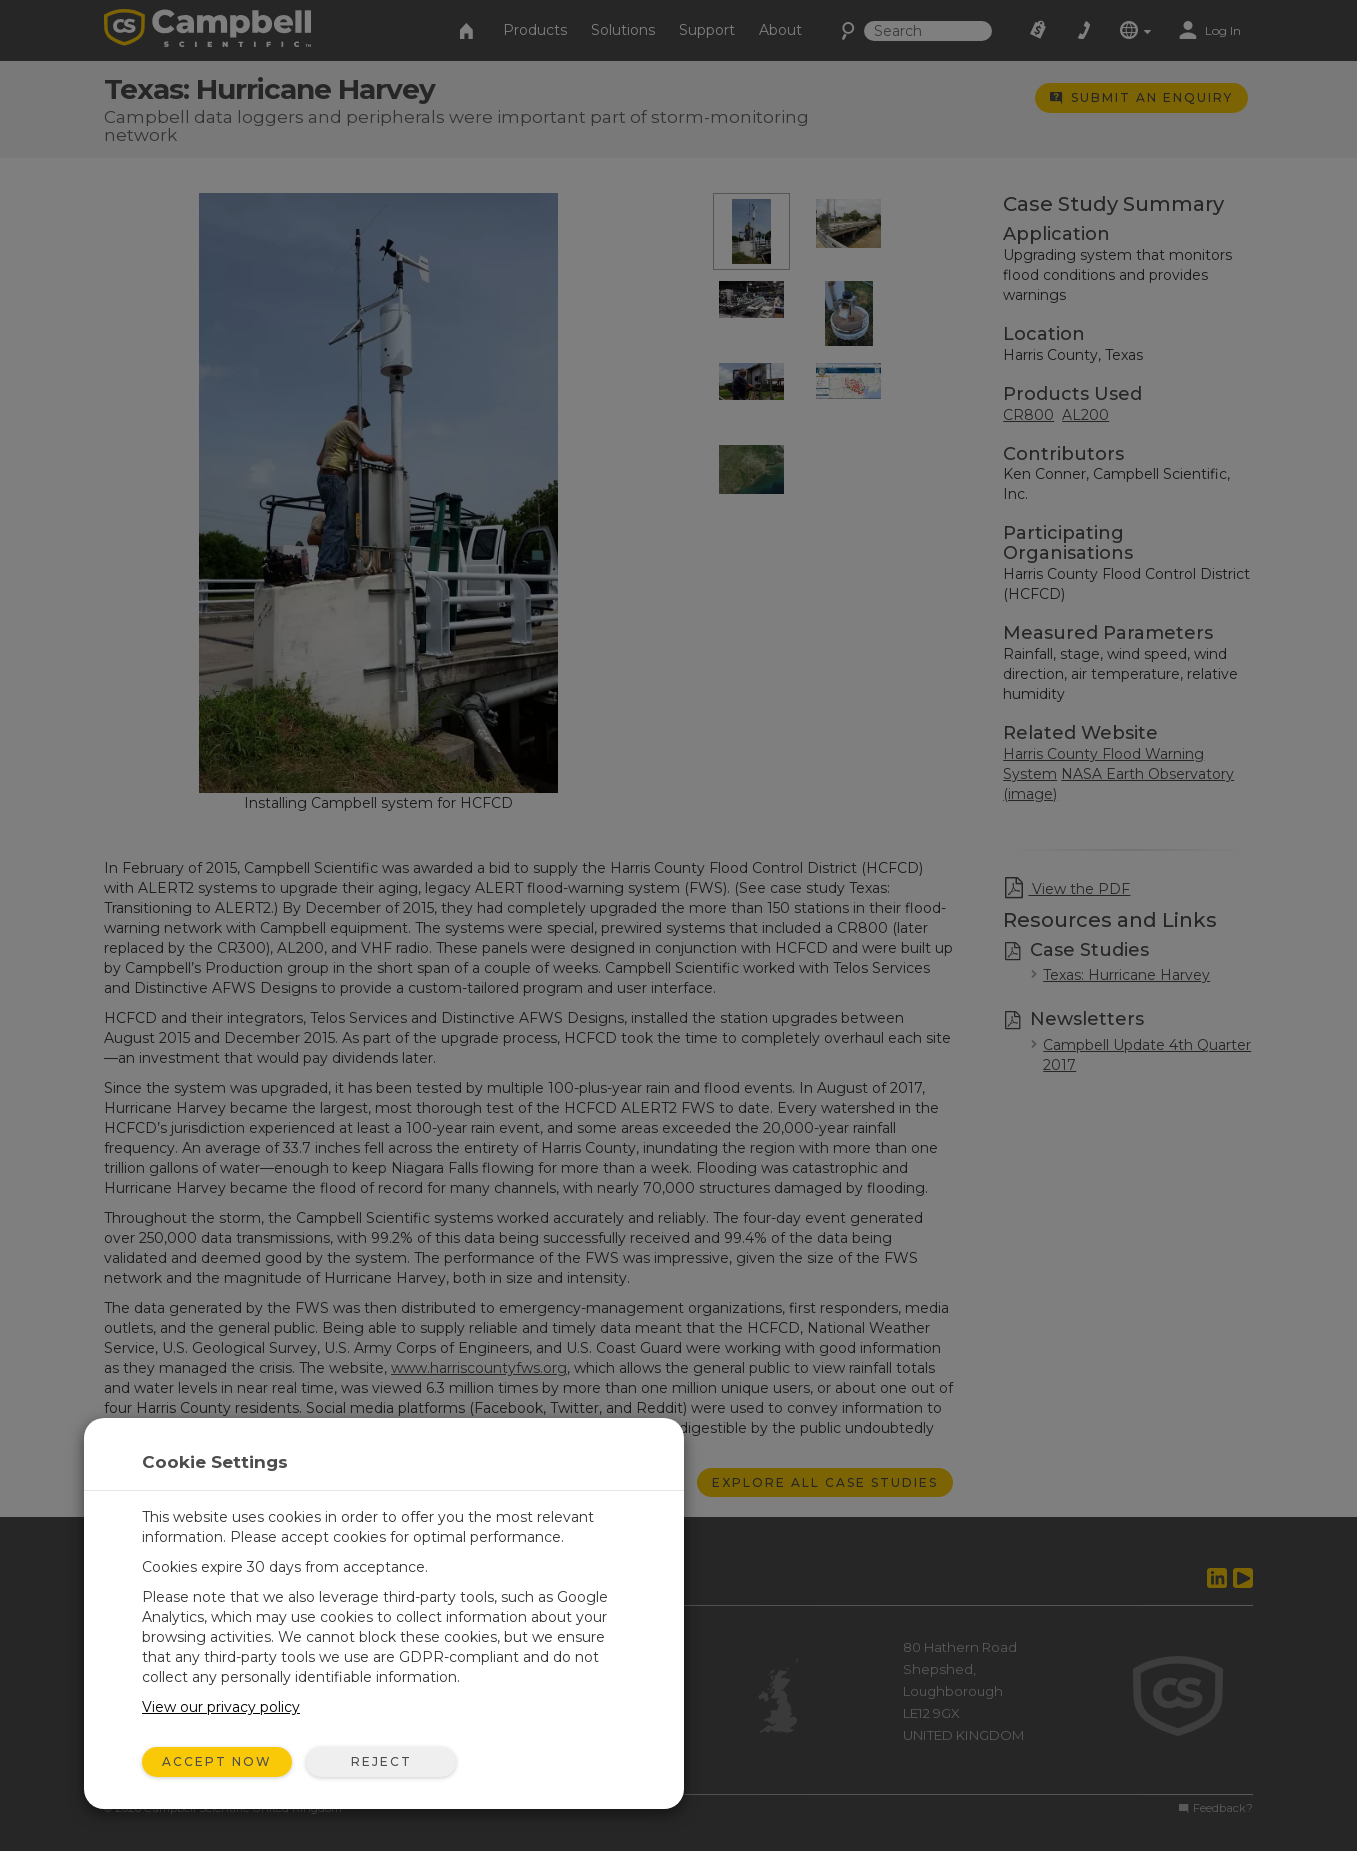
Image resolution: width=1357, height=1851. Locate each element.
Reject (381, 1761)
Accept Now (217, 1761)
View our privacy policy (221, 1707)
